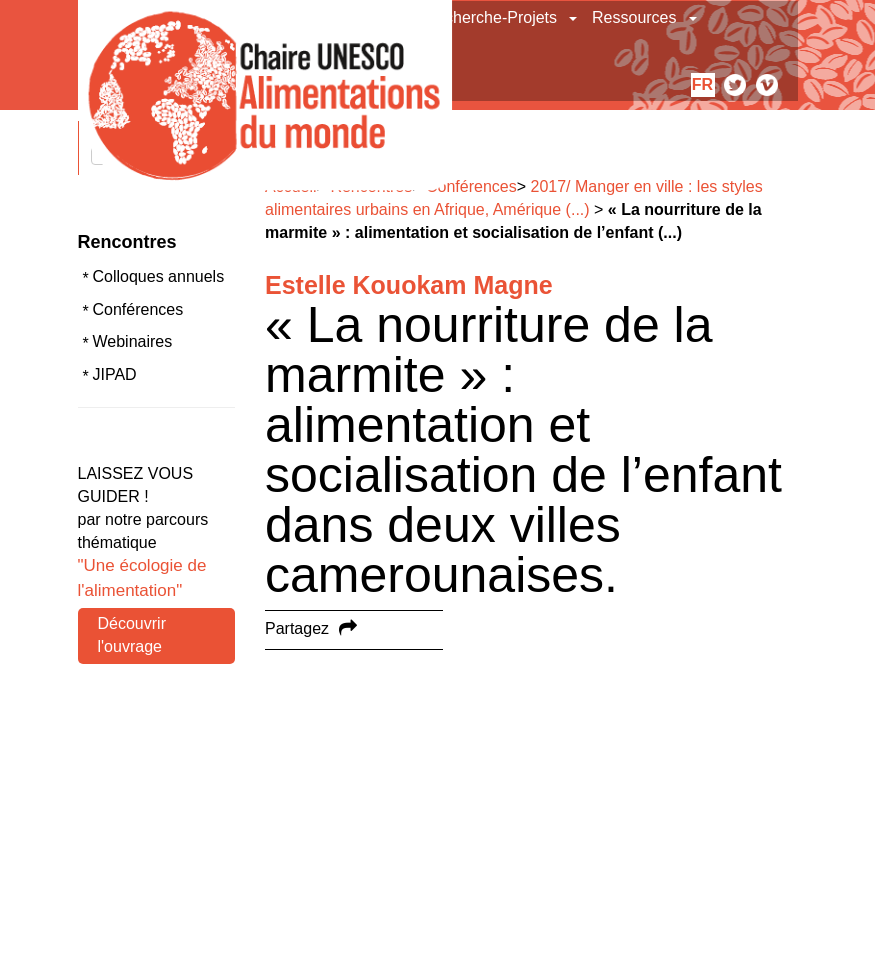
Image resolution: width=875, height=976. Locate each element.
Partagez (297, 628)
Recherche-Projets (491, 17)
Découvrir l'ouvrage (132, 635)
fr (702, 84)
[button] (574, 18)
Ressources (634, 17)
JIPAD (115, 374)
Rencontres (127, 242)
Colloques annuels (159, 276)
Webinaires (133, 341)
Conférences (138, 309)
